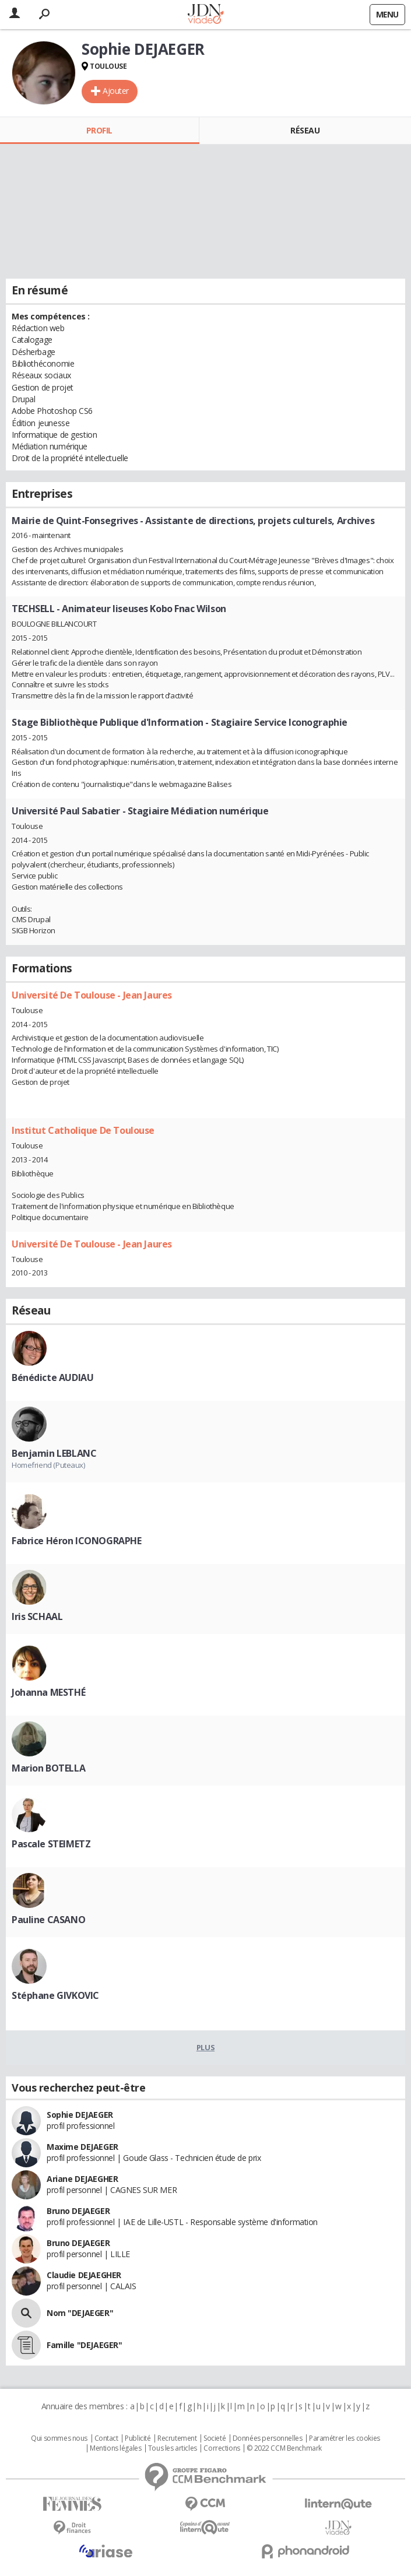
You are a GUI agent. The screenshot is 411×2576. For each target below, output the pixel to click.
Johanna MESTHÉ (48, 1692)
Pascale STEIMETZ (51, 1843)
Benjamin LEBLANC (54, 1453)
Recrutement (176, 2438)
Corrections (221, 2448)
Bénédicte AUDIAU (52, 1377)
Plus (205, 2047)
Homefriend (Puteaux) (48, 1465)
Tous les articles (172, 2448)
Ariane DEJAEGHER (82, 2178)
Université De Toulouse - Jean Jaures (92, 995)
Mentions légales (115, 2448)
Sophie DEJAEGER (80, 2114)
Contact (106, 2438)
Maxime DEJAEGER (82, 2146)
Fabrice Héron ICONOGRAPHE (77, 1540)
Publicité (137, 2438)
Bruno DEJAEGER (78, 2210)
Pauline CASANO (48, 1919)
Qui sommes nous (59, 2438)
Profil (99, 130)
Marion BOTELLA (48, 1768)
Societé (214, 2438)
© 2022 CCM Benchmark (284, 2448)
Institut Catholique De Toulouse (83, 1130)
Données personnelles (268, 2438)
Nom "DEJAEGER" (80, 2312)
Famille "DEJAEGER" (84, 2344)
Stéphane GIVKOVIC (55, 1995)
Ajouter (116, 90)
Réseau (304, 130)
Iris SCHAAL (37, 1616)
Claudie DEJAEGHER (84, 2274)
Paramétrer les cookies (344, 2438)
